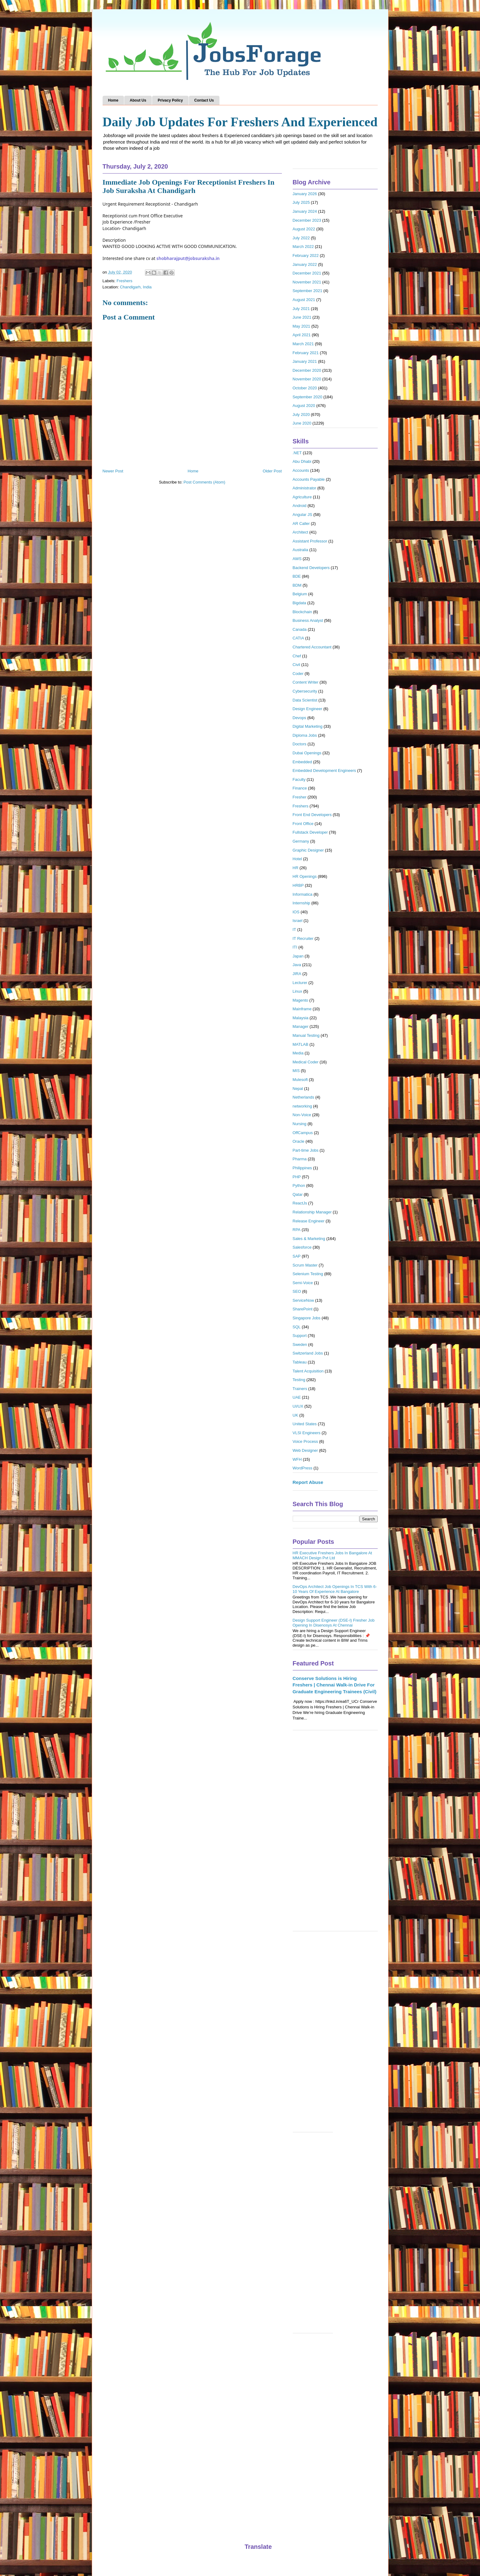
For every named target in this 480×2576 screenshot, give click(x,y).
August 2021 (304, 299)
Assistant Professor (310, 541)
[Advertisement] (335, 1833)
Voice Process (305, 1441)
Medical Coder (306, 1062)
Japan (298, 956)
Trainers (300, 1388)
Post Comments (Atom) (204, 482)
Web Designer (305, 1450)
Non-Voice (302, 1114)
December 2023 (307, 220)
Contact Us (204, 100)
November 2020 (307, 379)
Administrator (304, 488)
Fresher (300, 797)
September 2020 (307, 397)
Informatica (302, 894)
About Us (138, 100)
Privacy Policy (170, 100)
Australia (300, 549)
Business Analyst (308, 620)
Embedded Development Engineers (324, 770)
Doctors (300, 744)
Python (299, 1185)
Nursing (300, 1123)
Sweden (300, 1344)
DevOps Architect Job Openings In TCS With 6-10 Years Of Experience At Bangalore (335, 1589)
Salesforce (302, 1247)
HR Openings (305, 876)
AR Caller (301, 523)
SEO (297, 1291)
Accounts (301, 470)
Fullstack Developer (310, 832)
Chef (297, 656)
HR (296, 867)
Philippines (302, 1168)
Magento (300, 1000)
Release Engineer (309, 1221)
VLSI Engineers (307, 1432)
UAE (297, 1397)
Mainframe (302, 1009)
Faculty (299, 779)
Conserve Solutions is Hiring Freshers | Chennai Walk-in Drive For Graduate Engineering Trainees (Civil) (334, 1685)
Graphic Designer (308, 850)
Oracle (298, 1141)
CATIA (298, 638)
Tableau (300, 1362)
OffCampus (303, 1132)
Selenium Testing (308, 1273)
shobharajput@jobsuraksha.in (187, 258)
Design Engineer (307, 708)
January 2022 (305, 264)
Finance (300, 788)
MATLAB (300, 1044)
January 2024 (305, 211)
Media (298, 1053)
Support (300, 1335)
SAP (297, 1256)
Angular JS (302, 514)
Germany (301, 841)
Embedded (302, 762)
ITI (295, 947)
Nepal (298, 1088)
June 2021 (302, 317)
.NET (297, 452)
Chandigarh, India (136, 287)
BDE (297, 576)
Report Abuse (308, 1482)
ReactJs (300, 1203)
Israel (298, 920)
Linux (297, 991)
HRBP (298, 885)
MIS (296, 1070)
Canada (300, 629)
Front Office (303, 823)
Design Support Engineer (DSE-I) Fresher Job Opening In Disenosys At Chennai (334, 1622)
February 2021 (306, 352)
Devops (299, 717)
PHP (297, 1177)
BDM (297, 585)
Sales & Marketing (309, 1238)
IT (294, 929)
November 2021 (307, 282)
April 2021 (302, 335)
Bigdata (299, 603)
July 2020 (301, 414)
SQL (297, 1327)
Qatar (298, 1194)
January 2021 (305, 361)
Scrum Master (305, 1265)
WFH (297, 1459)
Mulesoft (300, 1079)
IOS (296, 912)
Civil (296, 664)
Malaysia (300, 1018)
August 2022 (304, 229)
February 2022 (306, 255)
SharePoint (302, 1309)
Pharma (300, 1159)
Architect (300, 532)
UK (295, 1415)
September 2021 (307, 290)
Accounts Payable (309, 479)
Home (113, 100)
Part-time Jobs (306, 1150)
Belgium (300, 594)
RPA (297, 1229)
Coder (298, 673)
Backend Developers (311, 567)
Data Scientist (305, 700)
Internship (301, 903)
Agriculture (302, 497)
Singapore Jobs (307, 1318)
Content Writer (306, 682)
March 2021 (303, 343)
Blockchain (302, 611)
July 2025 (301, 202)
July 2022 (301, 238)
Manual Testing (306, 1035)
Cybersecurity (305, 691)
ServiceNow (303, 1300)
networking (302, 1106)
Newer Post (113, 471)
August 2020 (304, 405)
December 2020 (307, 370)
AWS (297, 558)
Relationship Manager (312, 1212)
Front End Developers (312, 814)
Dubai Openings (307, 753)
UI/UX (298, 1406)
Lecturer (300, 982)
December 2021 (307, 273)
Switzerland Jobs (308, 1353)
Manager (300, 1026)
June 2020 (302, 423)
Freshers (124, 281)
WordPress (302, 1468)
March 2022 (303, 246)
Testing (299, 1379)
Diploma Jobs (305, 735)
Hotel (297, 859)
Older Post (272, 471)
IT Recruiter (303, 938)
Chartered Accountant (312, 647)
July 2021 (301, 308)
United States (305, 1424)
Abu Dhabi (302, 461)
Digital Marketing (308, 726)
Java (297, 964)
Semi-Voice (303, 1282)
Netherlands (303, 1097)
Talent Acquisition (308, 1371)
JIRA (297, 973)
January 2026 (305, 193)
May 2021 (301, 326)
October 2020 (305, 388)
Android (300, 505)
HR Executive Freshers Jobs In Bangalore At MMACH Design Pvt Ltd (332, 1555)
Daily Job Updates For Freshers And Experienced (240, 122)
